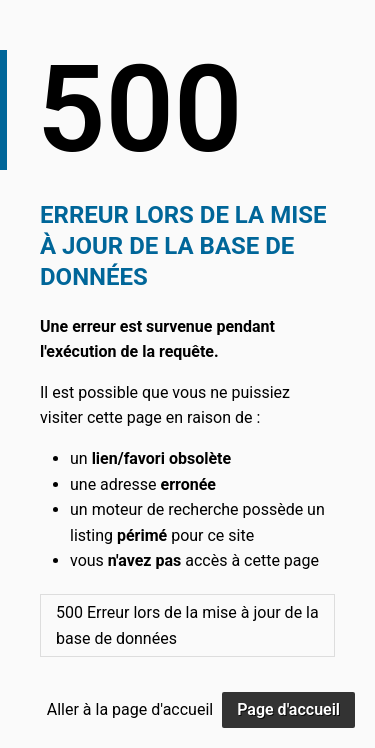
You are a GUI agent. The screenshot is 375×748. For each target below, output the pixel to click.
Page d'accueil (288, 709)
